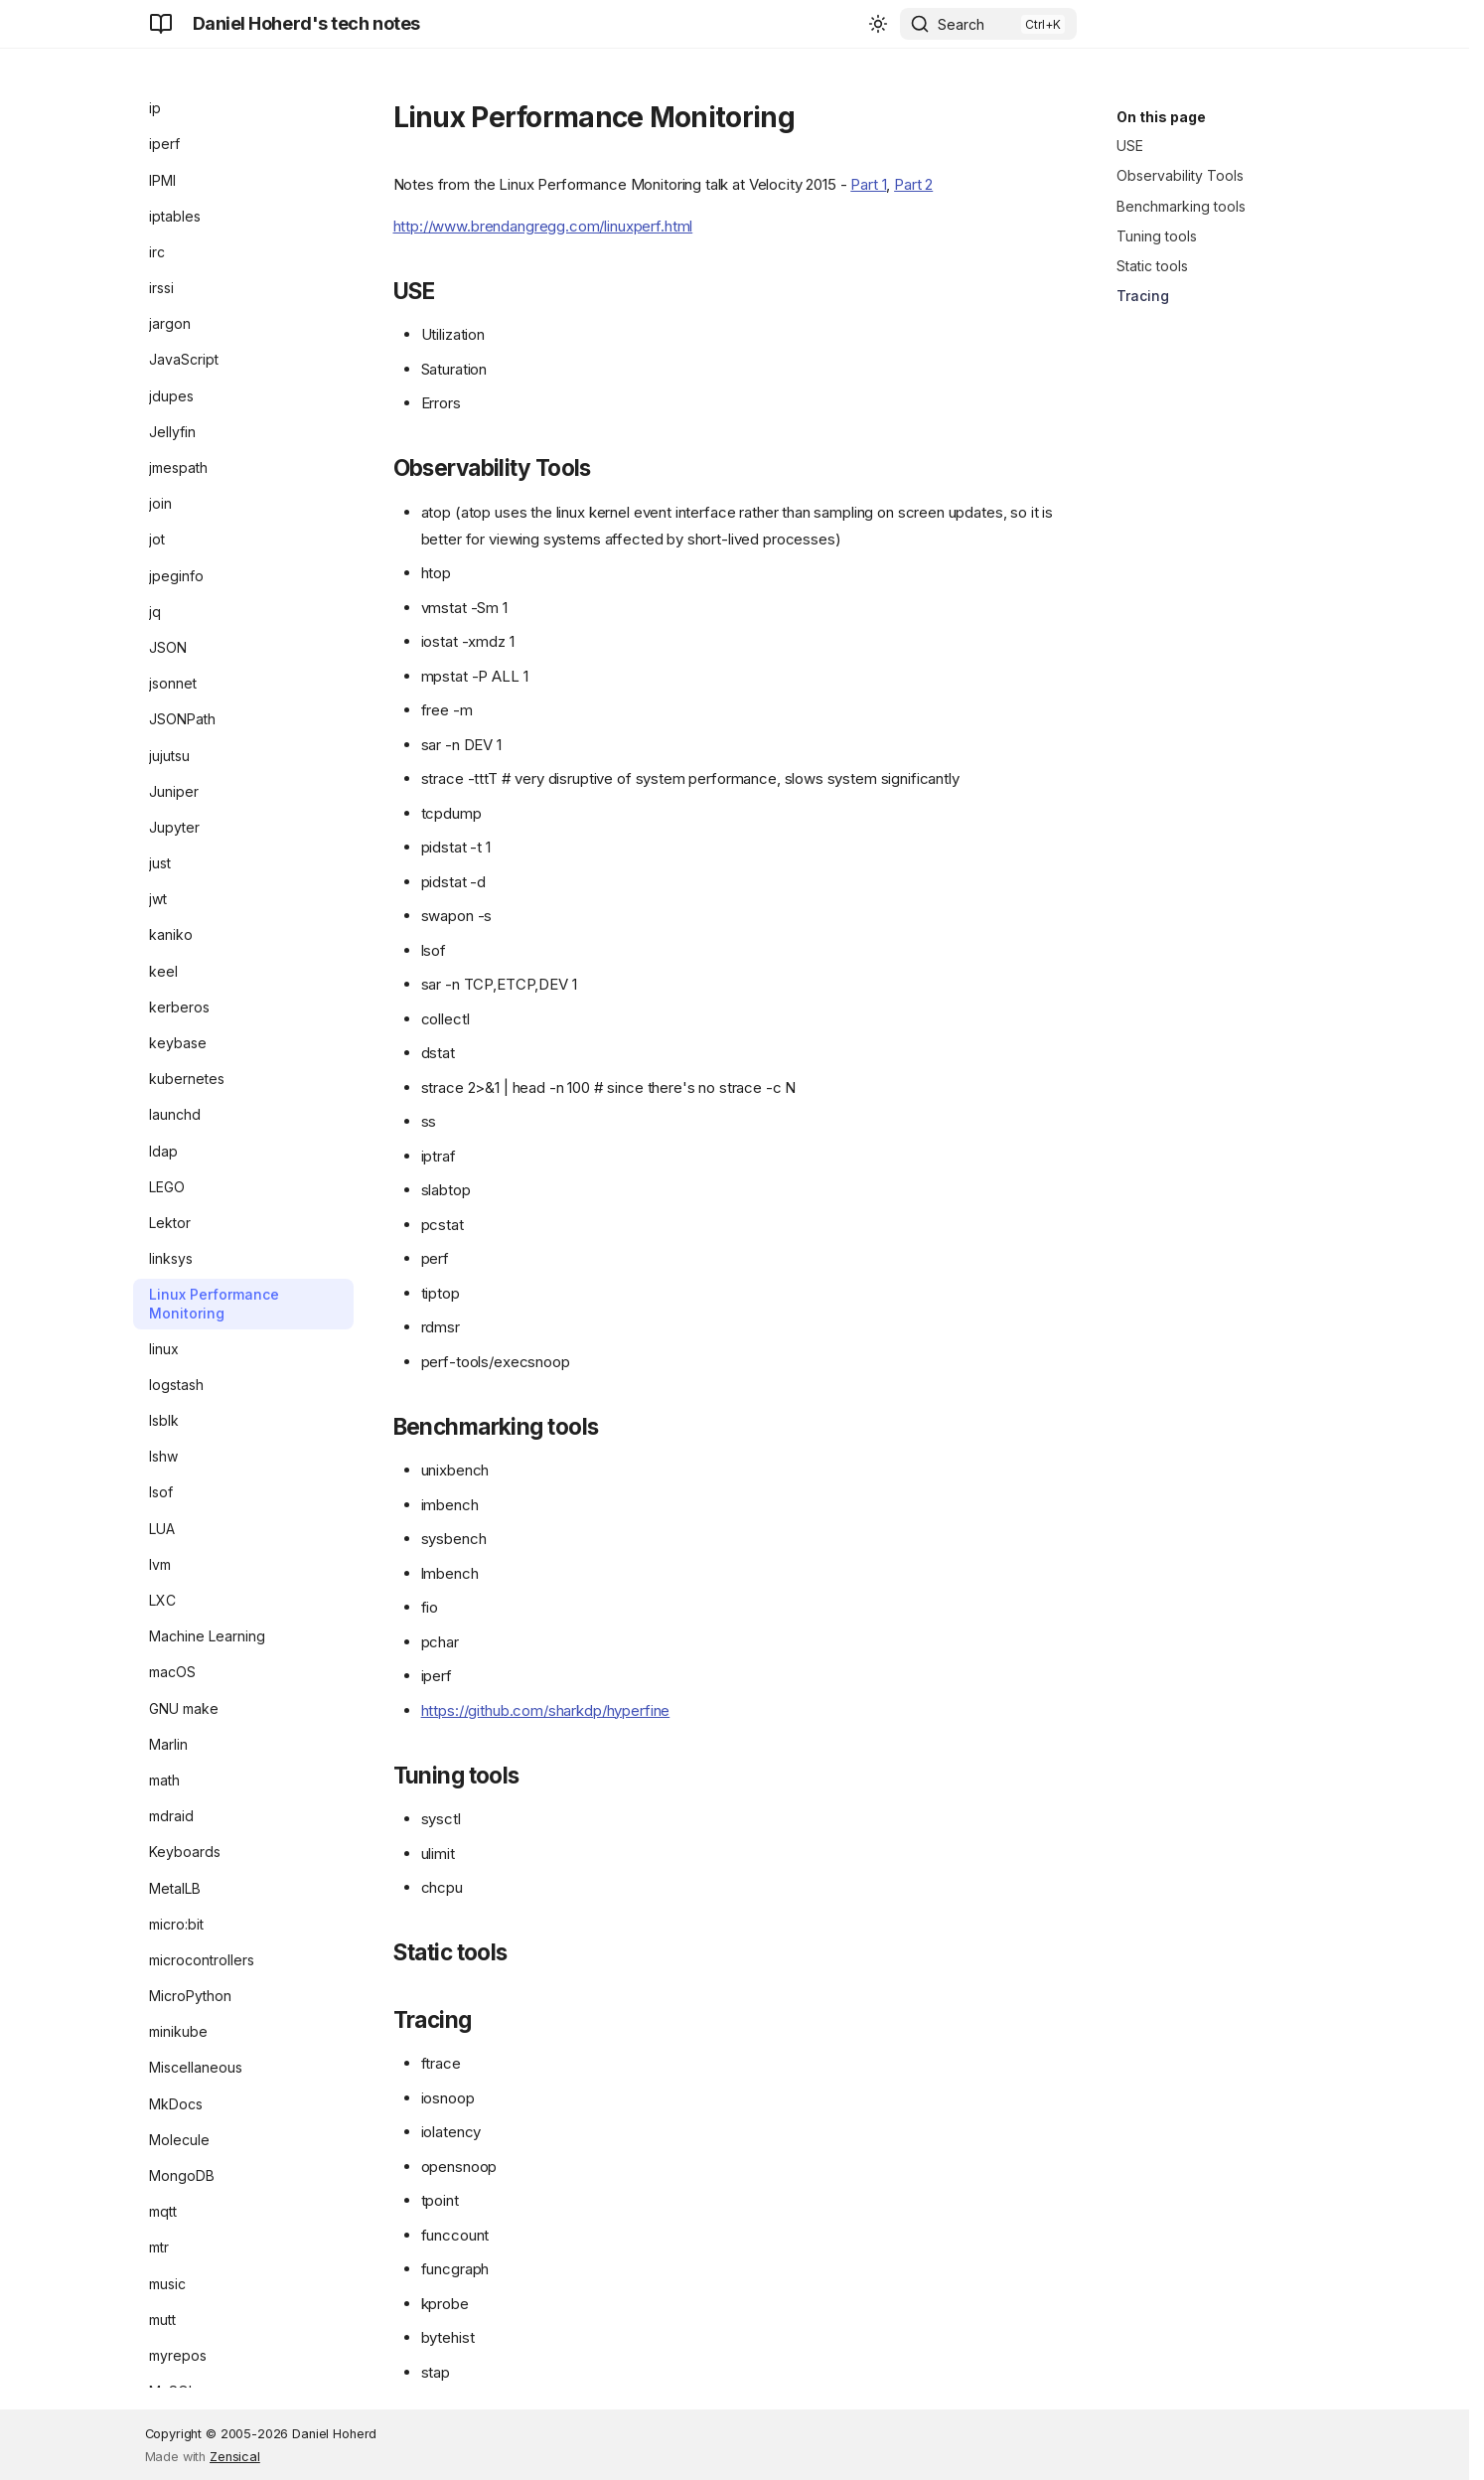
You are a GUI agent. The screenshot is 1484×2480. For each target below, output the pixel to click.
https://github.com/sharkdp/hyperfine (545, 1710)
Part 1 (868, 184)
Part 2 (913, 184)
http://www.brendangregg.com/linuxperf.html (543, 226)
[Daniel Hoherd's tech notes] (161, 24)
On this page (1161, 116)
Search (961, 24)
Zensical (235, 2456)
